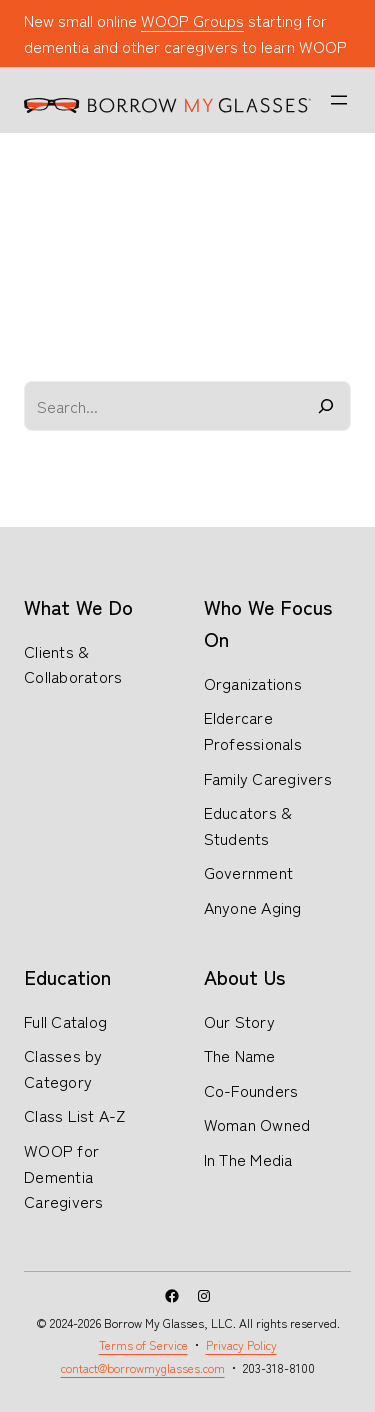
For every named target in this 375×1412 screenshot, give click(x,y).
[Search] (326, 406)
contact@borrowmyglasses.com (143, 1367)
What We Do (78, 606)
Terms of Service (143, 1344)
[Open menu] (339, 100)
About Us (244, 976)
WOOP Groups (192, 20)
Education (67, 976)
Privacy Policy (241, 1344)
